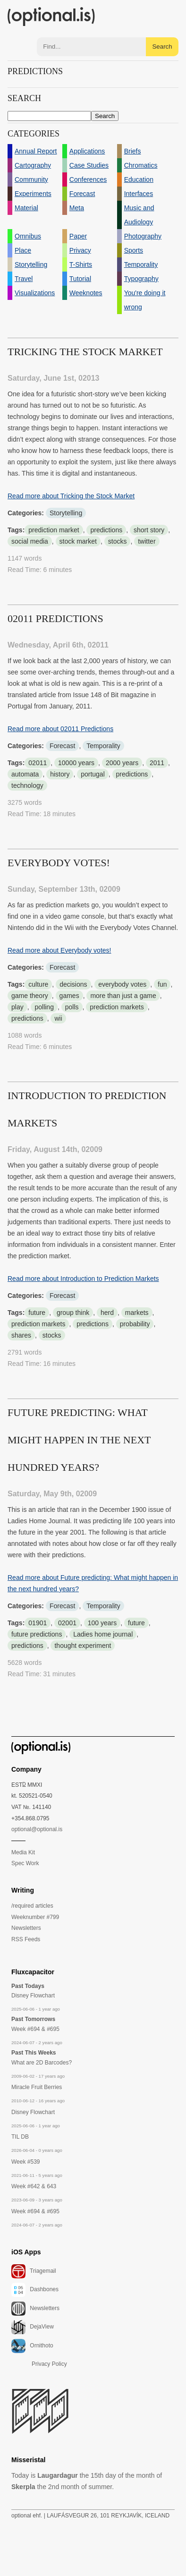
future (36, 1312)
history (59, 774)
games (69, 995)
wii (58, 1018)
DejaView (32, 2327)
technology (27, 785)
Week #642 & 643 (33, 2186)
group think (73, 1312)
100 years (102, 1623)
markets (137, 1312)
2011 (157, 763)
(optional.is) (51, 16)
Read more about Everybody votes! (59, 950)
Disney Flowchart (33, 1995)
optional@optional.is (36, 1829)
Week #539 (25, 2161)
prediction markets (117, 1007)
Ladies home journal (103, 1634)
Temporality (103, 746)
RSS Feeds (25, 1939)
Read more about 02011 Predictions (60, 729)
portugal (93, 774)
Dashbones (35, 2290)
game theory (29, 995)
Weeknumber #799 (35, 1917)
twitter (146, 541)
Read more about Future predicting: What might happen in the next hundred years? (93, 1583)
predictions (106, 530)
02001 (67, 1623)
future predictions (36, 1634)
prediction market (53, 530)
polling (43, 1007)
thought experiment (82, 1645)
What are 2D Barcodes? (41, 2062)
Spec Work (25, 1863)
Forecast (62, 746)
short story (149, 530)
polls (72, 1007)
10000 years (76, 763)
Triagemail (33, 2271)
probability (135, 1324)
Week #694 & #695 (35, 2029)
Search (162, 46)
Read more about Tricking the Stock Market (71, 496)
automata (25, 774)
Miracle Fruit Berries (36, 2087)
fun (162, 984)
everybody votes (122, 984)
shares (21, 1335)
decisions (73, 984)
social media (29, 541)
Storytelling (66, 513)
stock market (78, 541)
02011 (37, 763)
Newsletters (26, 1928)
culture (38, 984)
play (17, 1007)
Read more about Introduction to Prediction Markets (83, 1278)
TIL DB (20, 2136)
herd (107, 1312)
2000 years (122, 763)
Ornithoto (32, 2346)
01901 (37, 1623)
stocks (117, 541)
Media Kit (23, 1852)
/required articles (32, 1905)
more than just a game (123, 995)
